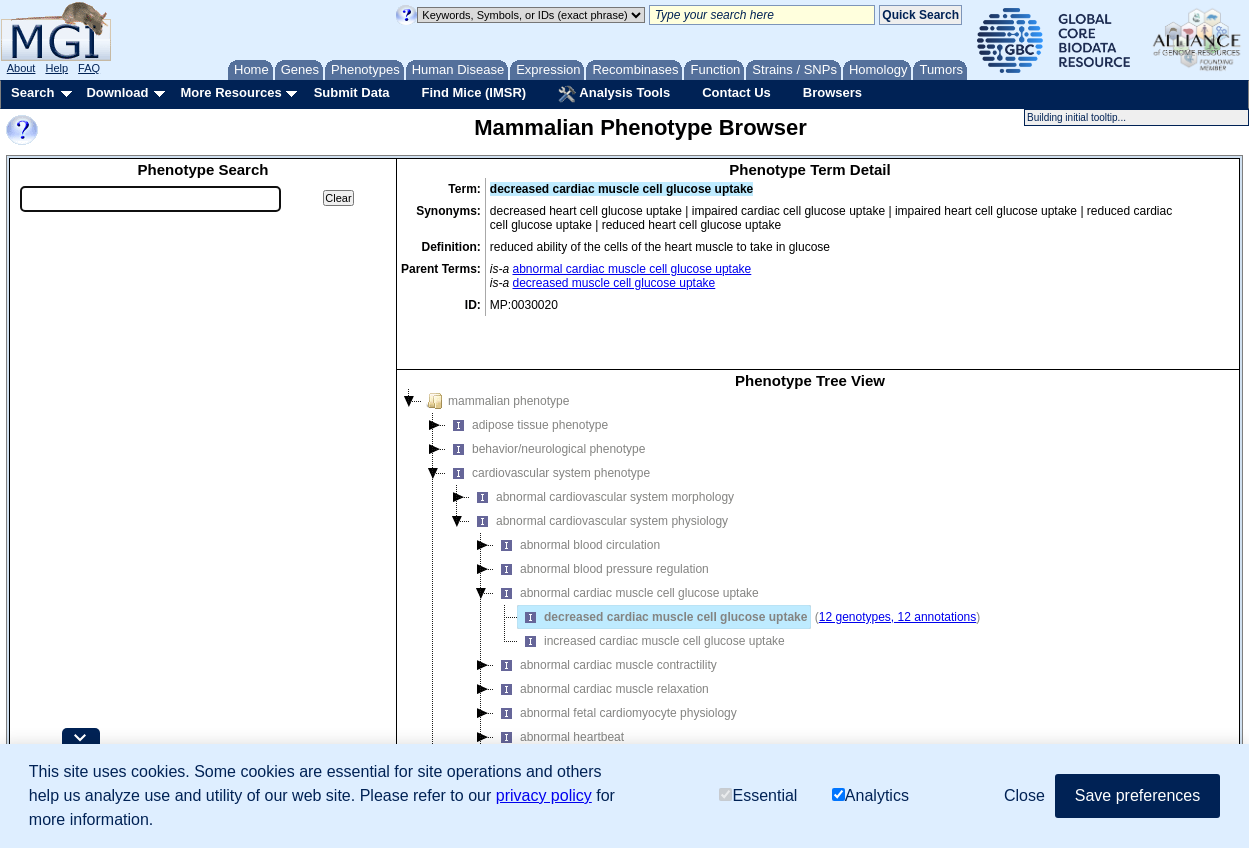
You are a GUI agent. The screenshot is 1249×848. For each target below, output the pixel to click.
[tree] (810, 564)
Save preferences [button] (1137, 795)
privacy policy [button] (544, 795)
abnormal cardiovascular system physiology (599, 473)
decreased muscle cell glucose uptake (614, 283)
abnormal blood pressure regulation (601, 521)
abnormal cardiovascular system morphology (602, 449)
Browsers (832, 92)
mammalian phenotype (495, 353)
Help (56, 68)
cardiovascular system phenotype (548, 425)
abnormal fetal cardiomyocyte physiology (615, 665)
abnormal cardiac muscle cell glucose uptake (632, 269)
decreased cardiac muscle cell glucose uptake (662, 569)
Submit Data (352, 92)
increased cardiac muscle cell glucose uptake (651, 593)
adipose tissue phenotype (527, 377)
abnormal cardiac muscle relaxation (601, 641)
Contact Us (736, 92)
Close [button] (1024, 795)
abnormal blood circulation (577, 497)
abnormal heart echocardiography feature (617, 713)
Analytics (870, 795)
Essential (758, 795)
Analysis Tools (614, 94)
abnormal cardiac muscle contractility (605, 617)
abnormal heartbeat (559, 689)
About (21, 68)
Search (32, 92)
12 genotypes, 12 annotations (897, 569)
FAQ (89, 68)
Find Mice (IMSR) (473, 92)
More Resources (230, 92)
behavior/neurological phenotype (545, 401)
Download (117, 92)
